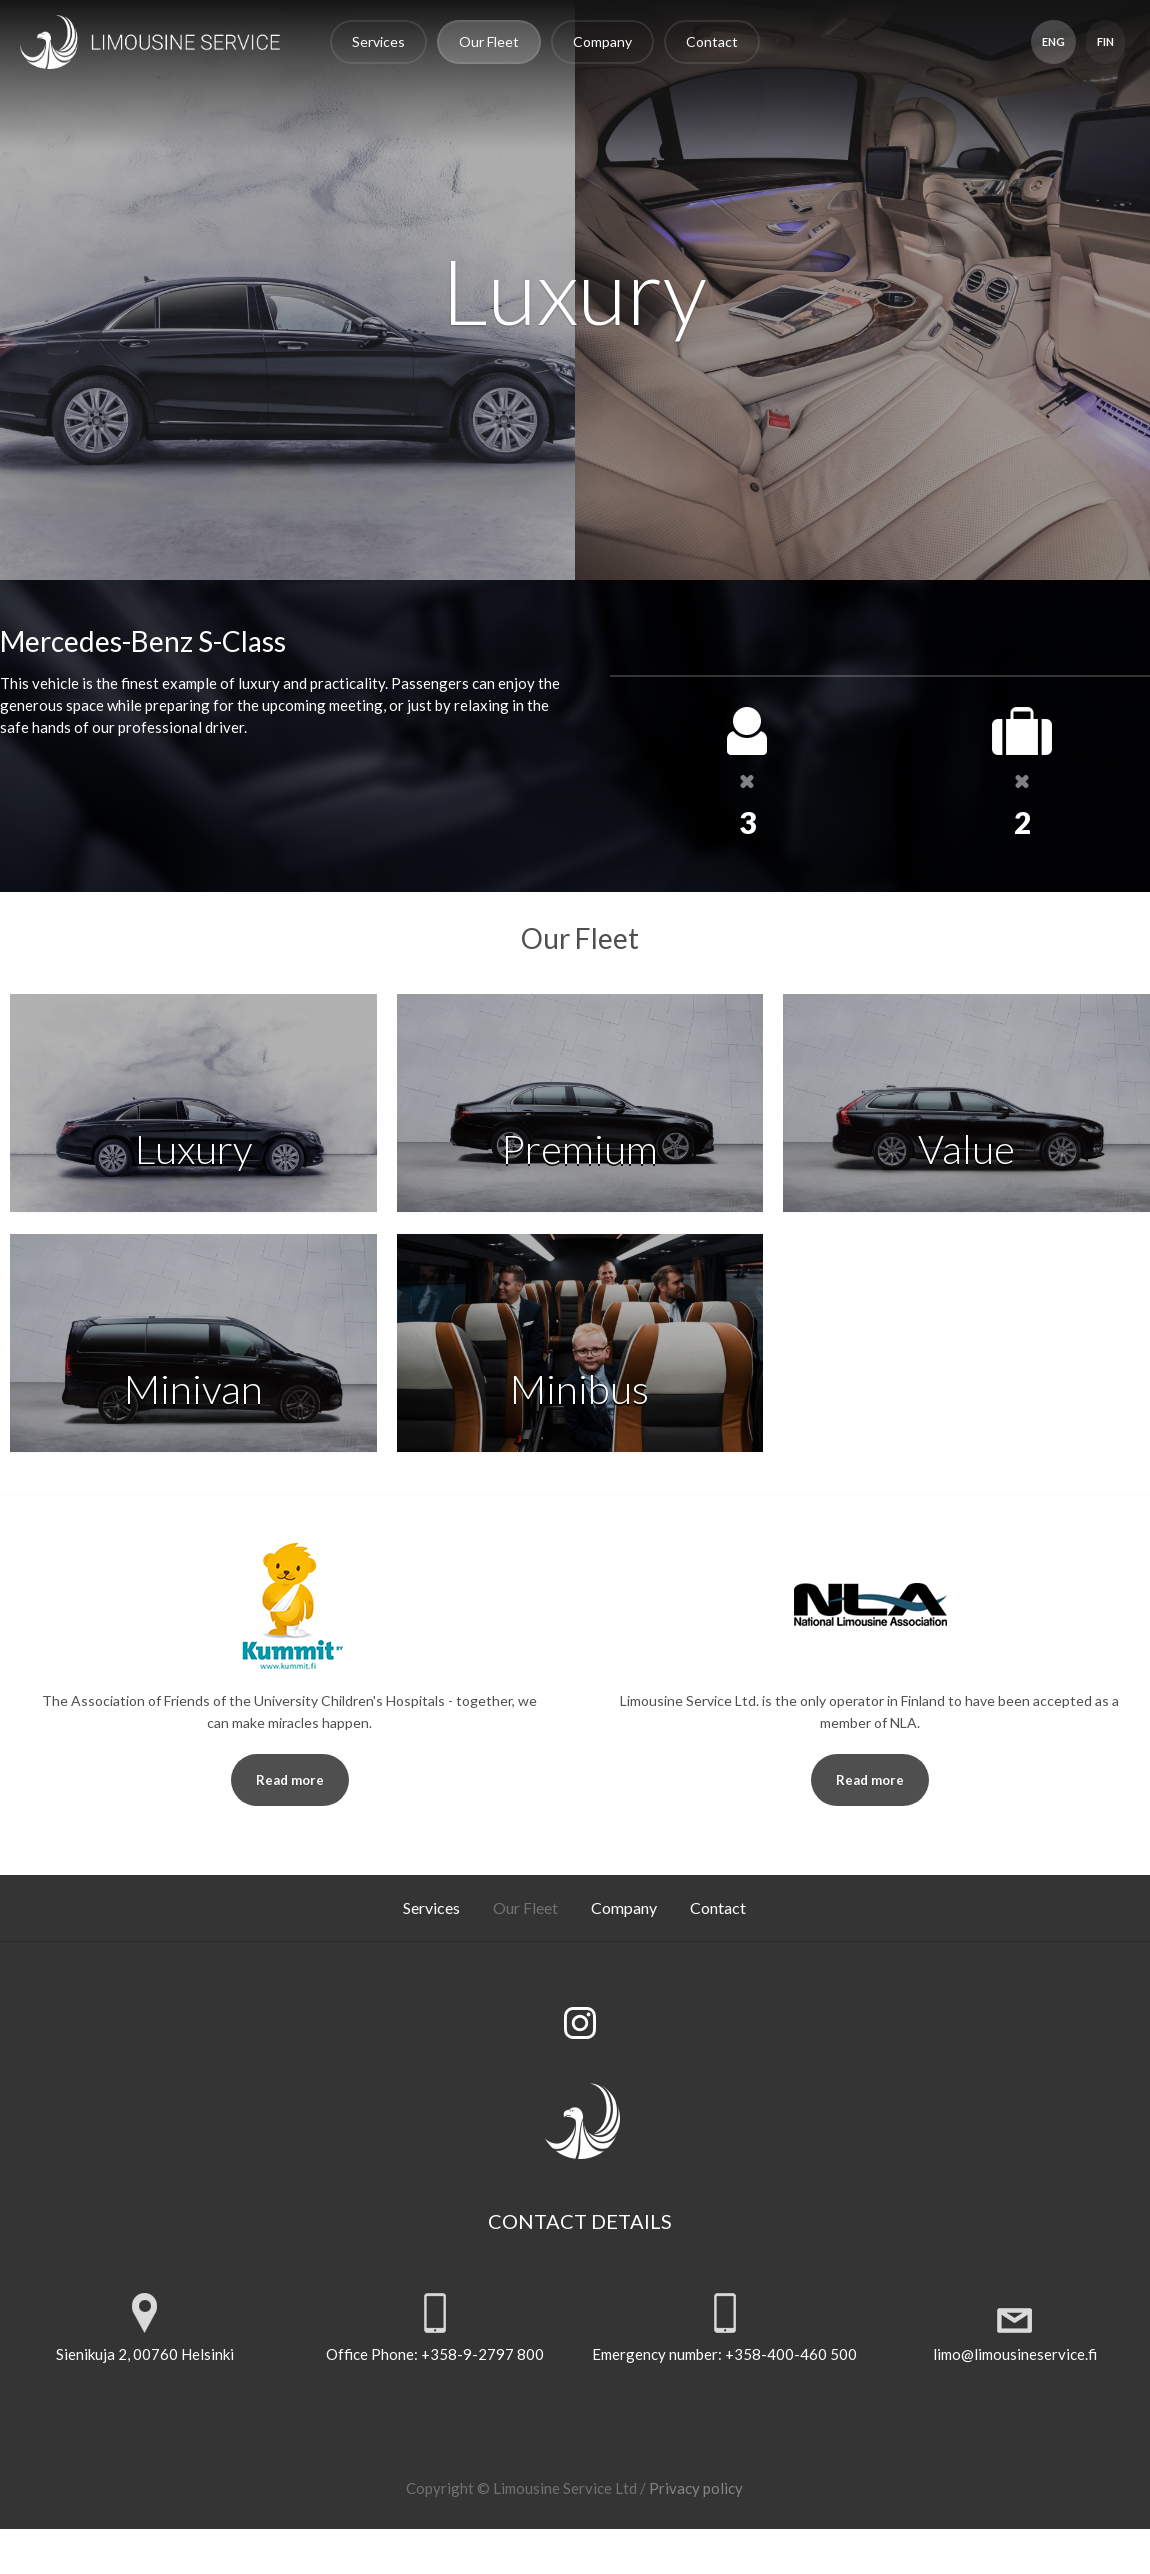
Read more (290, 1780)
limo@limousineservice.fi (1014, 2354)
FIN (1104, 41)
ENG (1052, 41)
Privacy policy (696, 2488)
